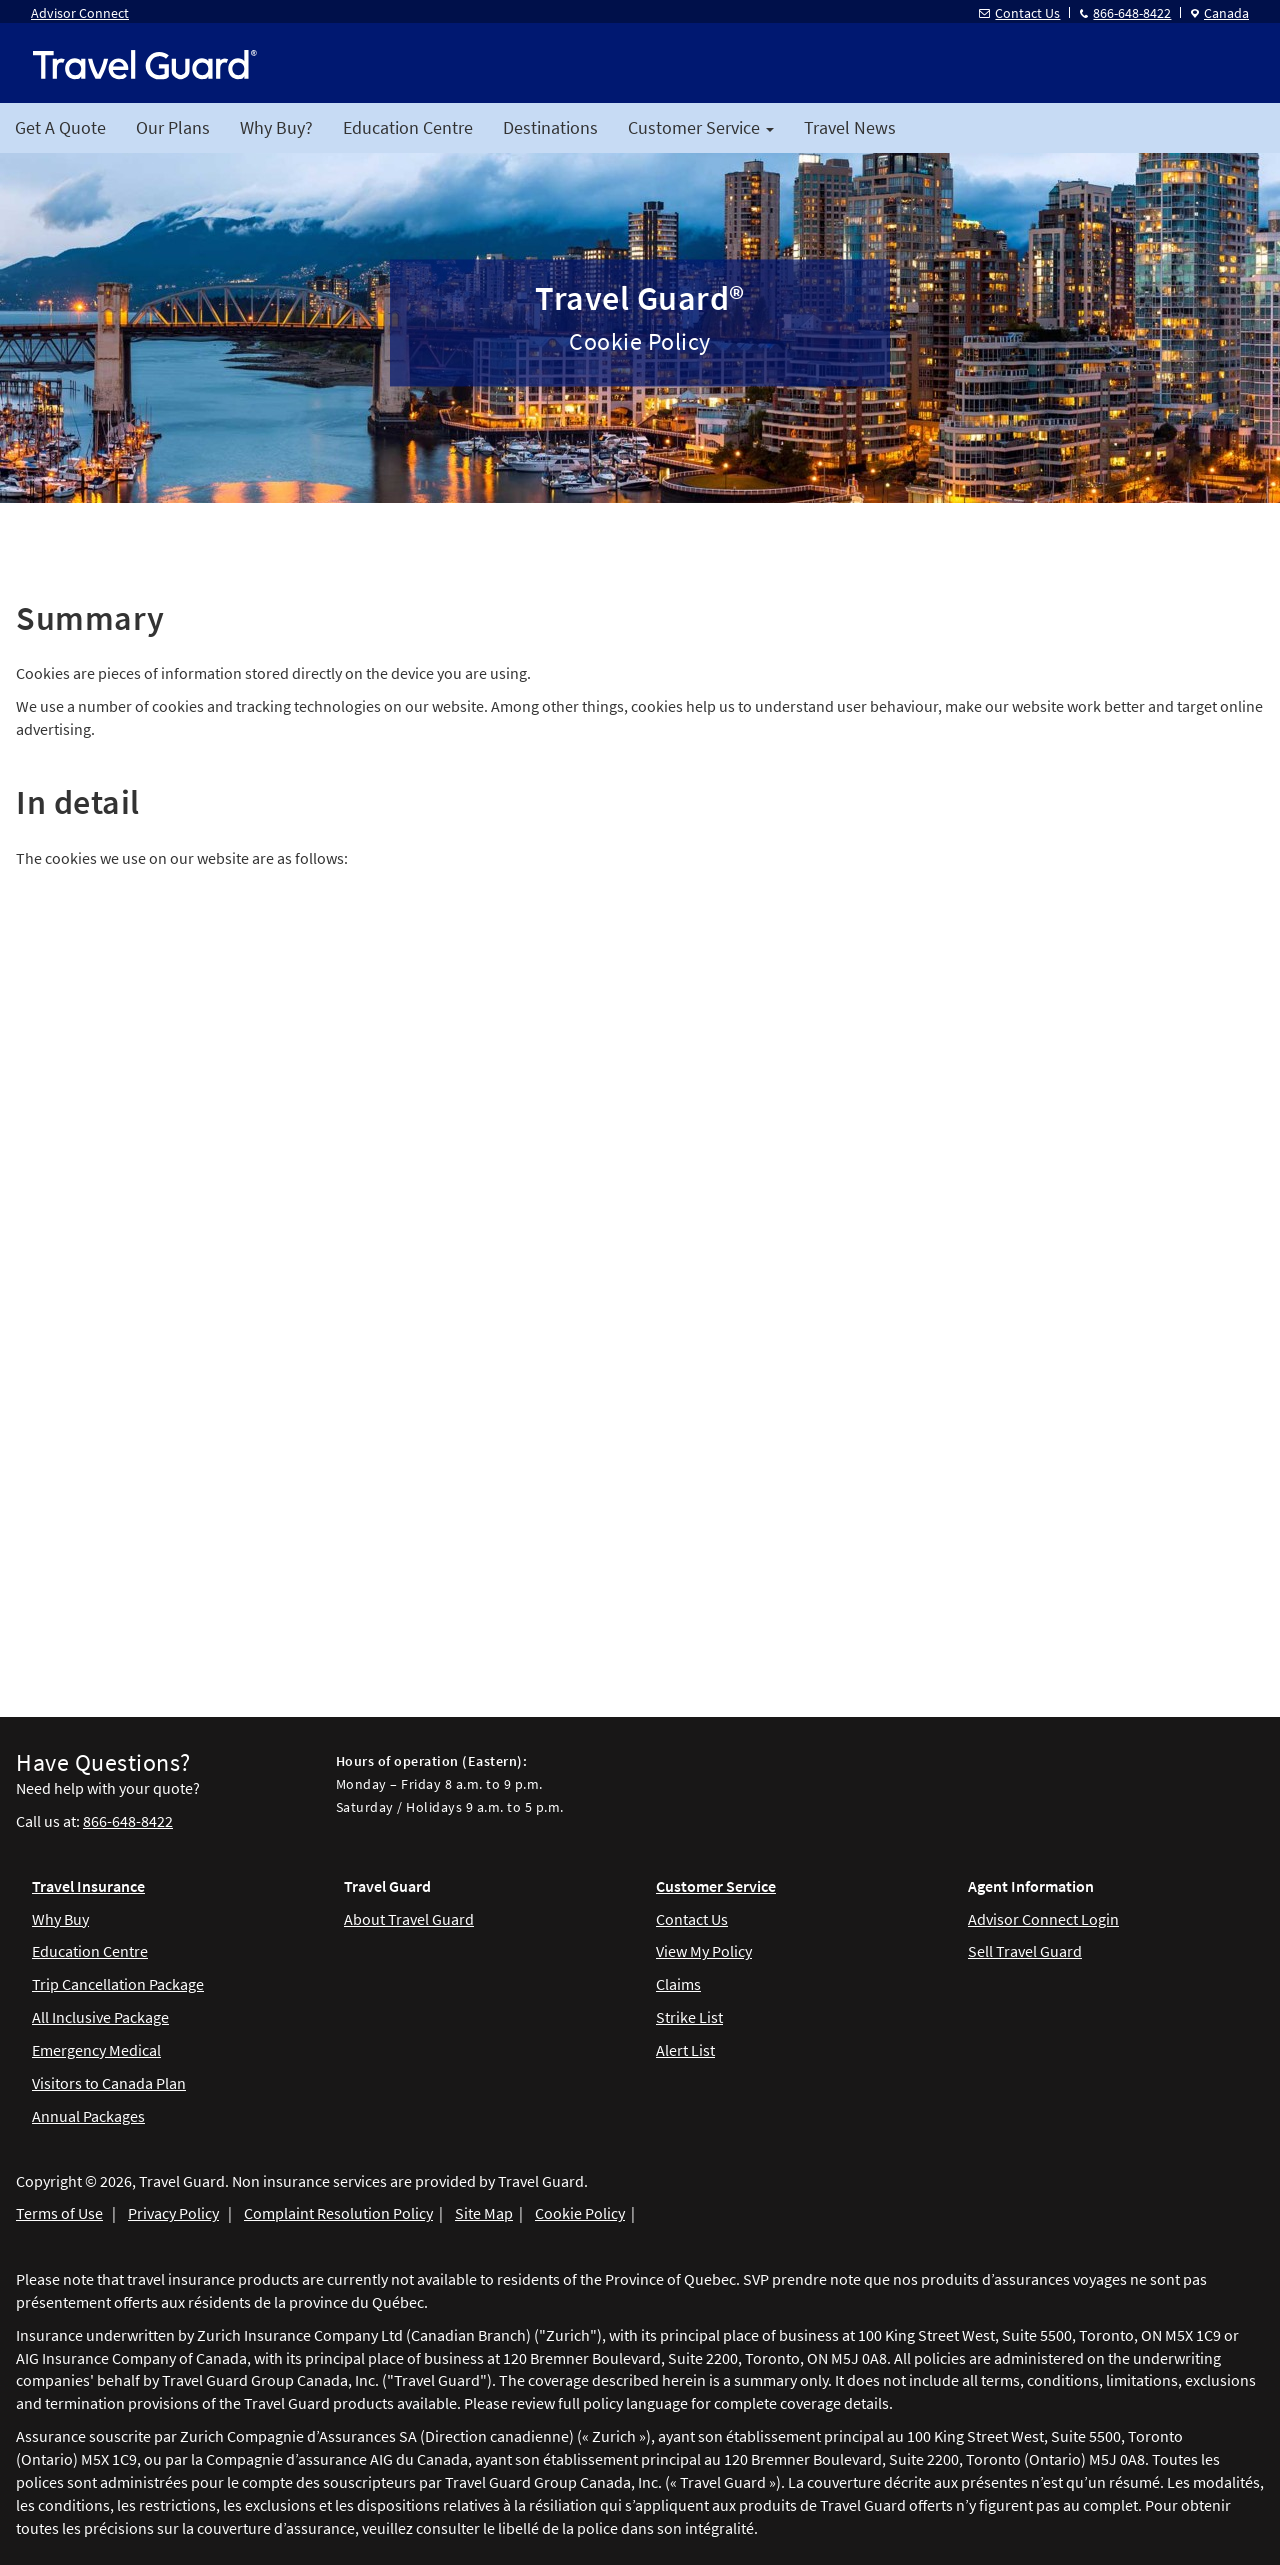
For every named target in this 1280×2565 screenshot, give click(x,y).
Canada (1220, 13)
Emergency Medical (96, 2050)
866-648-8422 (1125, 13)
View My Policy (704, 1951)
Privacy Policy (173, 2213)
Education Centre (408, 127)
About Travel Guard (409, 1919)
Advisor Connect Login (1043, 1919)
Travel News (850, 127)
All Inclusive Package (100, 2017)
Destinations (550, 127)
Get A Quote (60, 127)
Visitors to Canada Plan (109, 2083)
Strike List (689, 2017)
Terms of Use (59, 2213)
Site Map (484, 2213)
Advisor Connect (80, 13)
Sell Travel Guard (1025, 1951)
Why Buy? (276, 127)
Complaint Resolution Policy (338, 2213)
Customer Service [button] (701, 127)
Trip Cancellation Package (118, 1984)
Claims (678, 1984)
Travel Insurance (88, 1886)
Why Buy (60, 1919)
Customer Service (716, 1886)
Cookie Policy (580, 2213)
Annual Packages (88, 2116)
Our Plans (173, 127)
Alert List (685, 2050)
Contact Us (1019, 13)
